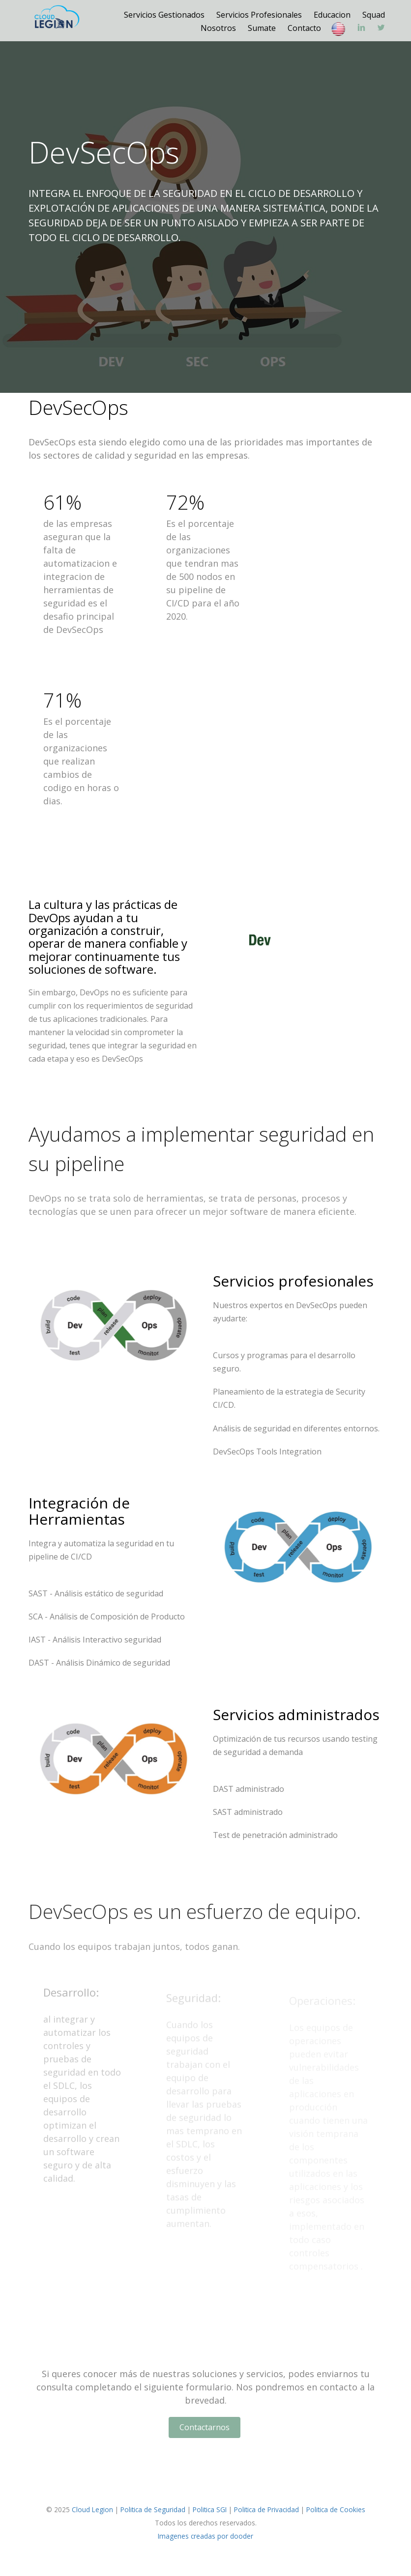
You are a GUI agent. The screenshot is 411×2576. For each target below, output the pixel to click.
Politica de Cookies (335, 2509)
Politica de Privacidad (266, 2509)
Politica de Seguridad (152, 2509)
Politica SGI (210, 2509)
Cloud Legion (92, 2509)
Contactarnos (204, 2427)
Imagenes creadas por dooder (205, 2536)
